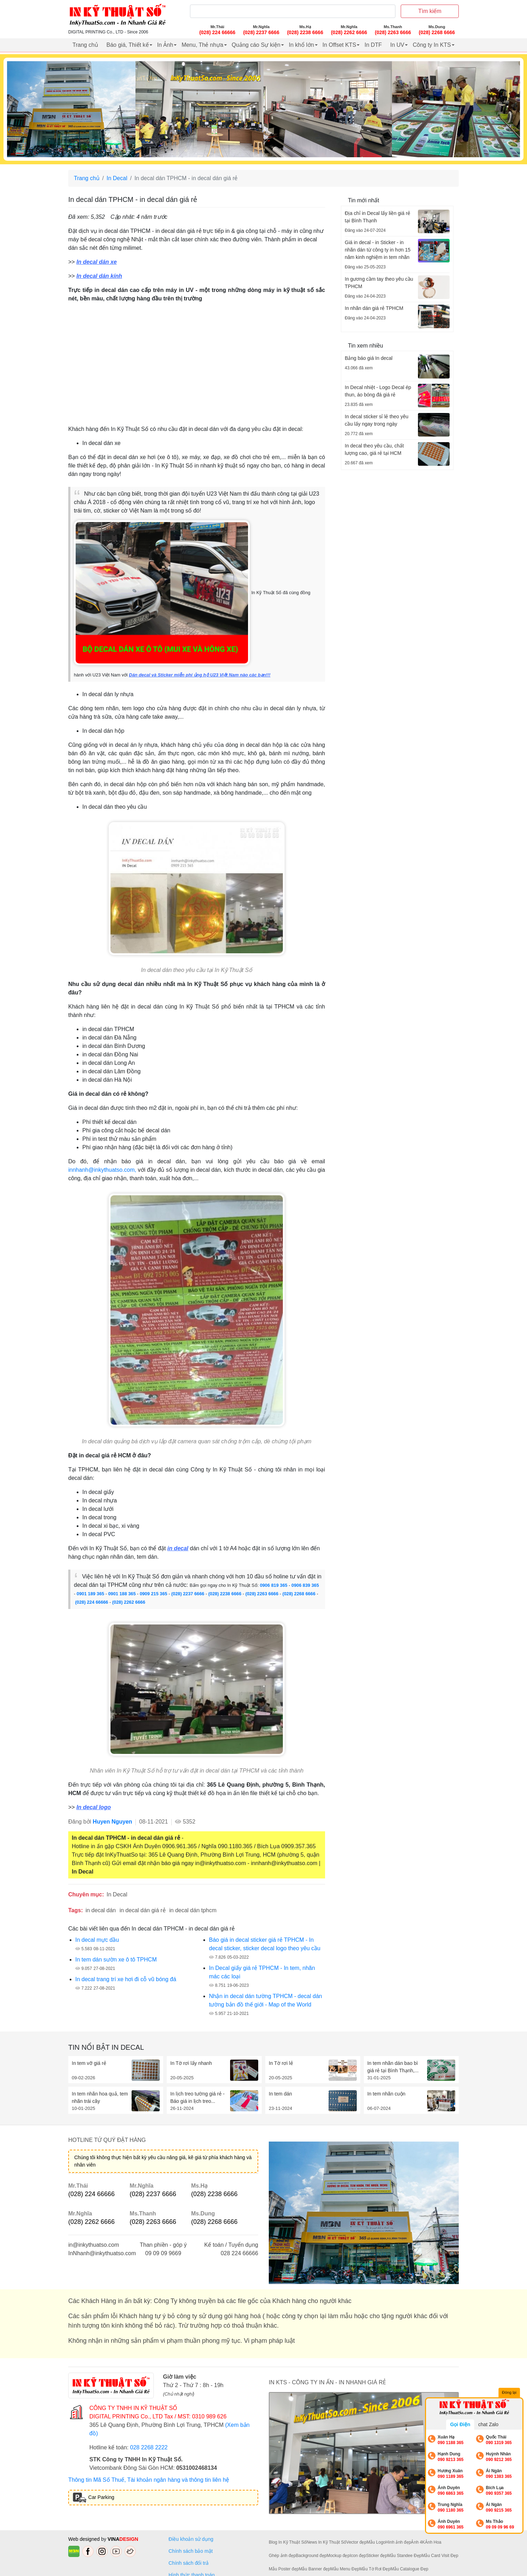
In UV (397, 45)
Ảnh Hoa (433, 2542)
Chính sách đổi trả (190, 2563)
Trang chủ (85, 45)
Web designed (84, 2539)
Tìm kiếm (430, 11)
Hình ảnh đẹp (398, 2542)
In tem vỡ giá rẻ (89, 2063)
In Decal (117, 178)
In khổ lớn (301, 45)
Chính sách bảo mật (191, 2551)
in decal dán (100, 1910)
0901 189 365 (90, 1593)
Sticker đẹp (376, 2555)
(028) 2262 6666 (128, 1602)
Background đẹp (311, 2555)
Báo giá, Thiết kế (128, 45)
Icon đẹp (358, 2555)
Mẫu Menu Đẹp (345, 2569)
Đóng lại (509, 2393)
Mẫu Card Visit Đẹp (439, 2555)
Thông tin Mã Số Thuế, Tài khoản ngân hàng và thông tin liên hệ (148, 2480)
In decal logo (93, 1807)
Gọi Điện (460, 2424)
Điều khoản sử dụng (191, 2539)
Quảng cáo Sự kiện (256, 45)
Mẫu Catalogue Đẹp (409, 2569)
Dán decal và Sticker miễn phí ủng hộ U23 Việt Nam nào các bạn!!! (199, 675)
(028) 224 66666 (91, 1602)
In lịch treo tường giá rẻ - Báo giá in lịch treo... (197, 2097)
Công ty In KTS (432, 45)
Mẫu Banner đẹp (314, 2569)
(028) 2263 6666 (261, 1593)
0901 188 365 (121, 1593)
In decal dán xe (96, 262)
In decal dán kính (99, 276)
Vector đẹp (356, 2542)
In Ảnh (165, 45)
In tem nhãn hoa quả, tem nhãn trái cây (100, 2097)
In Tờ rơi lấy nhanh (191, 2063)
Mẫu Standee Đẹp (404, 2555)
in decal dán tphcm (192, 1910)
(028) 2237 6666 (187, 1593)
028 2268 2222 (149, 2447)
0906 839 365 (305, 1585)
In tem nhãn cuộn (386, 2094)
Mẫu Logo (376, 2542)
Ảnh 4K (418, 2542)
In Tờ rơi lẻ (281, 2063)
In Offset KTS (339, 45)
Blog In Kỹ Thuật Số (287, 2542)
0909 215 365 (153, 1593)
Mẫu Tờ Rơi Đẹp (374, 2569)
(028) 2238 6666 (224, 1593)
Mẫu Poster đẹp (284, 2569)
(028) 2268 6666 (299, 1593)
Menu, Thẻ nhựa (202, 45)
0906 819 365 (273, 1585)
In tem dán (280, 2094)
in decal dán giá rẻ (143, 1910)
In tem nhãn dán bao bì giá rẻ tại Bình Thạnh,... (393, 2066)
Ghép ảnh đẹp (282, 2555)
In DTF (373, 45)
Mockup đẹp (338, 2555)
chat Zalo (488, 2424)
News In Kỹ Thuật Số (326, 2542)
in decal (178, 1548)
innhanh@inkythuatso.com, (102, 1170)
